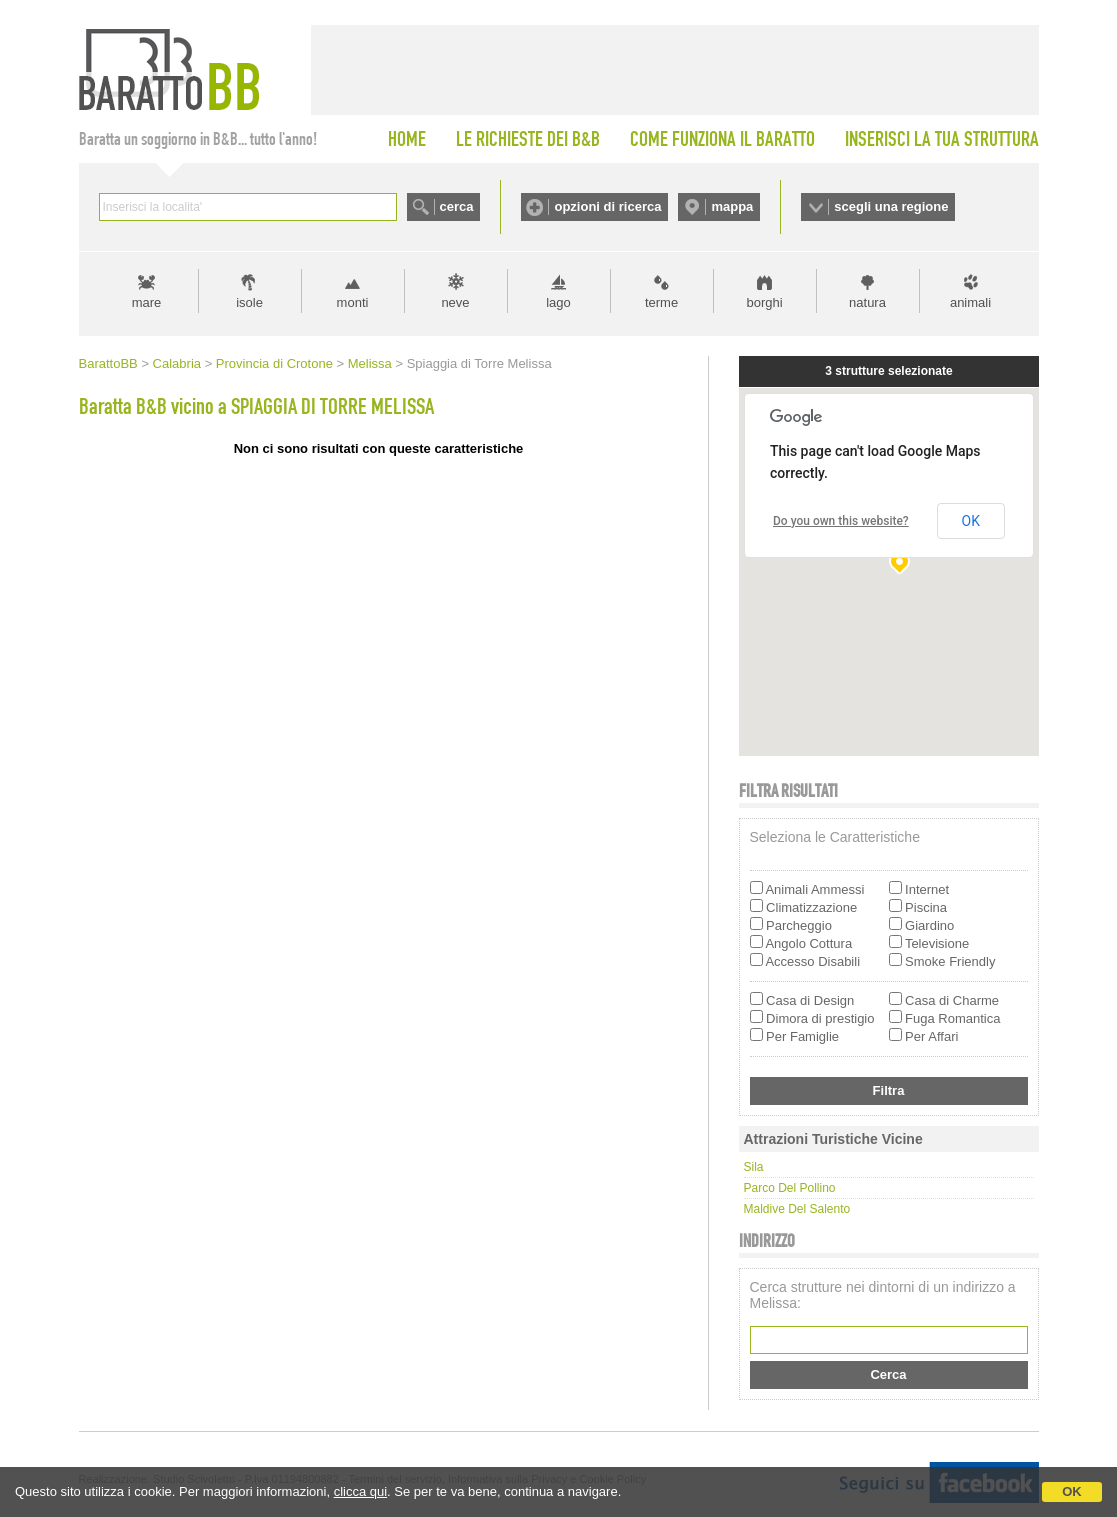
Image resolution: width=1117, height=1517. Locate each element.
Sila (754, 1167)
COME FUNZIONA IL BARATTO (722, 139)
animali (970, 302)
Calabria (177, 363)
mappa (732, 206)
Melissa (370, 363)
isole (249, 302)
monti (353, 302)
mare (147, 302)
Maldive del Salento (797, 1209)
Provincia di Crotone (274, 363)
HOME (407, 139)
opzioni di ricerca (607, 206)
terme (661, 302)
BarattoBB (108, 363)
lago (558, 302)
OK (1072, 1491)
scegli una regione (891, 206)
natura (867, 302)
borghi (764, 302)
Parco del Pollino (790, 1188)
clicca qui (360, 1491)
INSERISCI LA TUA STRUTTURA (942, 139)
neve (455, 302)
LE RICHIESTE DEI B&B (528, 139)
